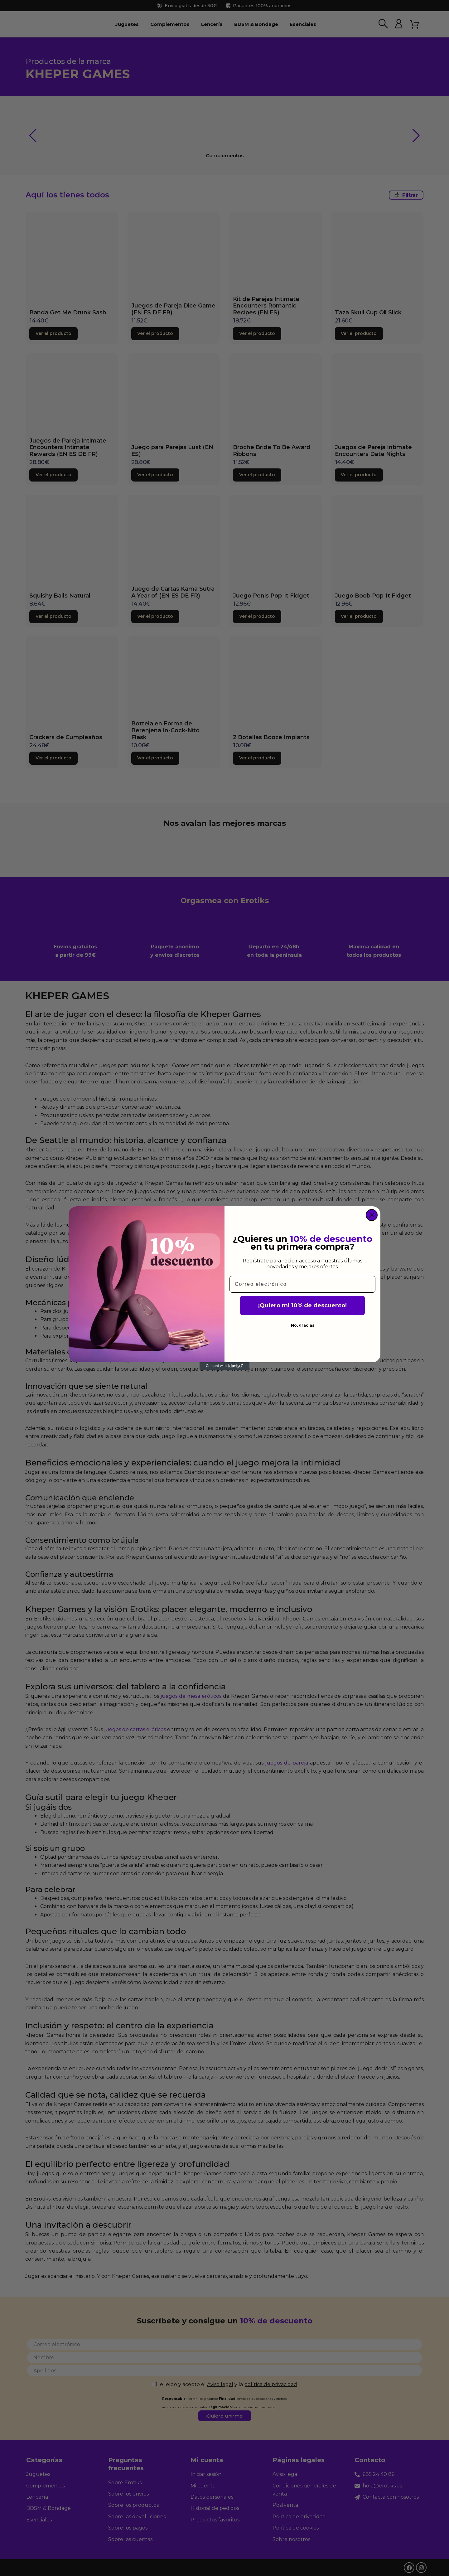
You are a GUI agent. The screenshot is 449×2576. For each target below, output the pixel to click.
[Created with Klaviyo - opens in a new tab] (224, 1366)
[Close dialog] (371, 1215)
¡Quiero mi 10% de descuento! (302, 1305)
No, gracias (302, 1325)
